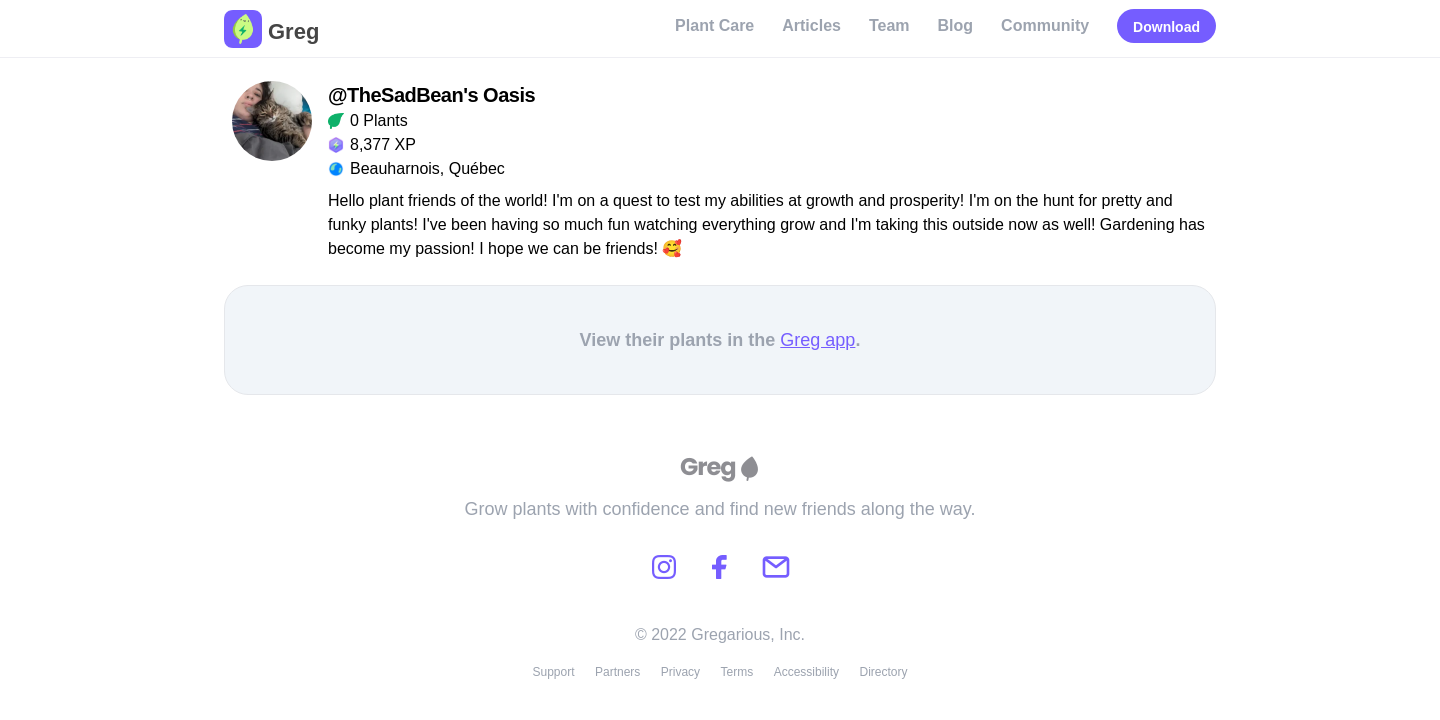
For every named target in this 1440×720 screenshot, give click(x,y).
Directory (884, 672)
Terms (737, 672)
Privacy (680, 672)
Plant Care (714, 25)
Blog (956, 25)
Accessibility (806, 672)
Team (889, 25)
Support (553, 672)
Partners (617, 672)
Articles (811, 25)
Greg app (817, 340)
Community (1045, 25)
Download (1166, 27)
